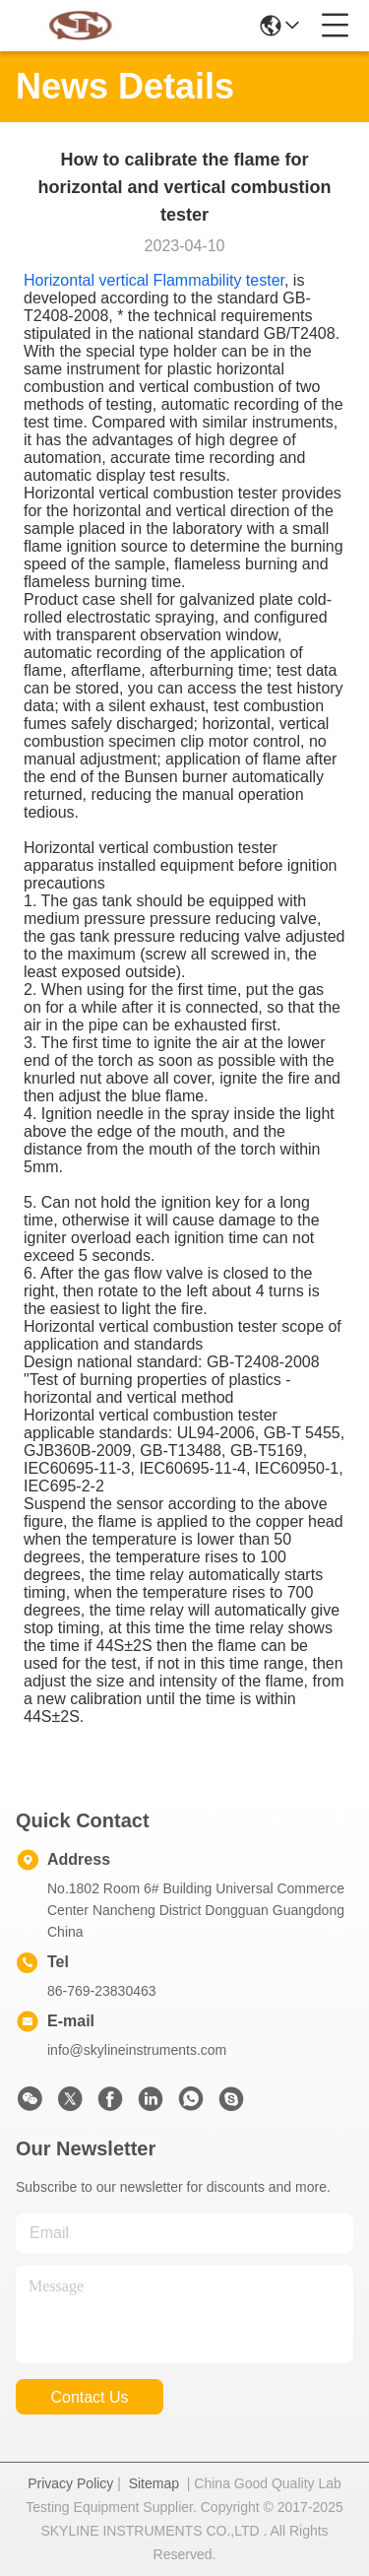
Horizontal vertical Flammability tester (154, 280)
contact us (89, 2397)
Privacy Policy (70, 2483)
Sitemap (154, 2483)
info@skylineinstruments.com (136, 2050)
